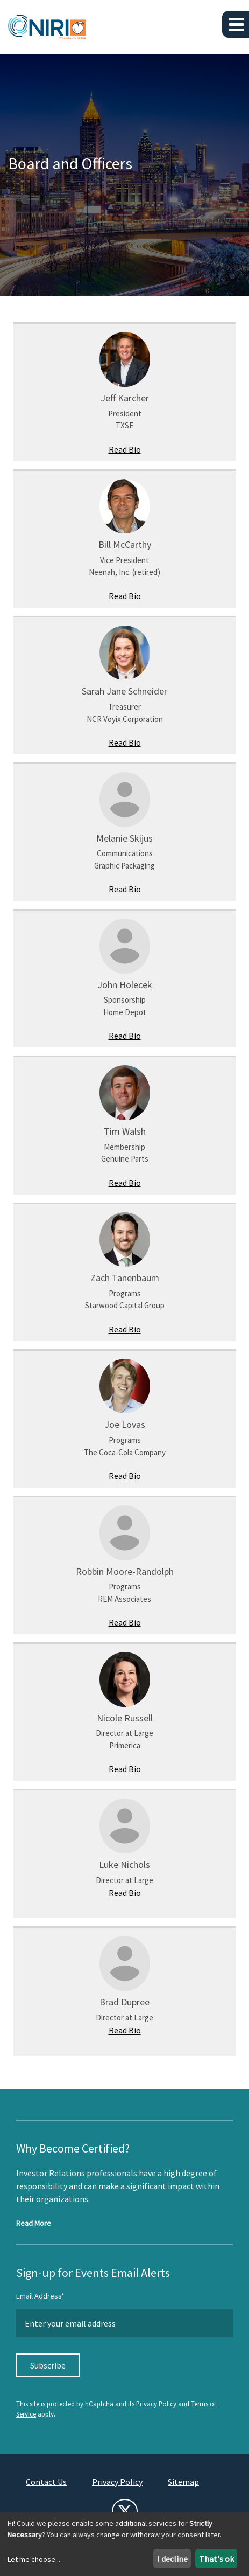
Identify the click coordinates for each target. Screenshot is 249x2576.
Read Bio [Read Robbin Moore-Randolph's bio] (125, 1622)
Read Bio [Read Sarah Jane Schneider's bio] (125, 742)
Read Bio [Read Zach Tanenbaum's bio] (125, 1329)
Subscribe (48, 2365)
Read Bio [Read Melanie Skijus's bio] (125, 889)
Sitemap (183, 2481)
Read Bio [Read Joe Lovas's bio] (125, 1475)
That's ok (216, 2558)
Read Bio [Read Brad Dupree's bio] (125, 2030)
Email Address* (40, 2296)
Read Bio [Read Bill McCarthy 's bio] (125, 596)
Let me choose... (34, 2559)
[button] (235, 24)
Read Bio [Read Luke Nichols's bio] (125, 1892)
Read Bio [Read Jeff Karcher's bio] (125, 449)
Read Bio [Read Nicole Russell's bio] (125, 1768)
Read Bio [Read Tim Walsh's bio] (125, 1182)
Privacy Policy (156, 2403)
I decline (172, 2558)
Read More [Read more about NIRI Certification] (33, 2223)
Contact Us (46, 2481)
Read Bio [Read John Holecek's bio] (125, 1035)
